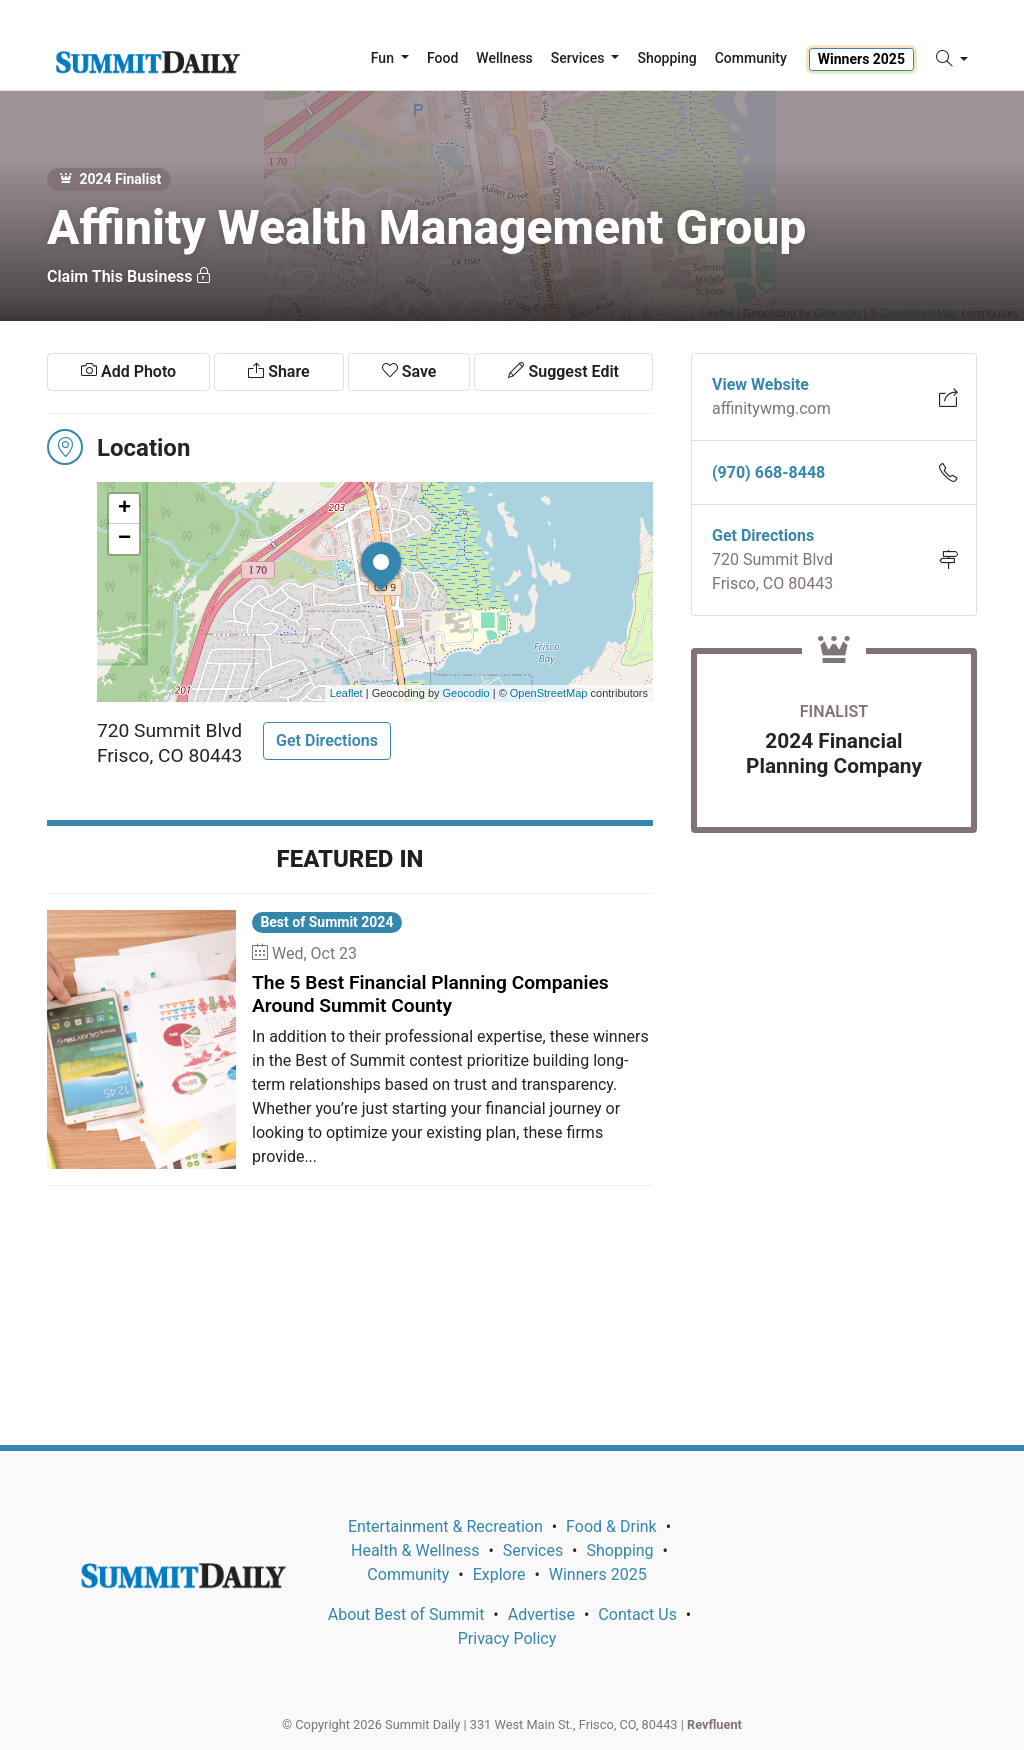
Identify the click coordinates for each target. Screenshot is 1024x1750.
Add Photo (128, 371)
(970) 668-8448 (768, 472)
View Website (760, 384)
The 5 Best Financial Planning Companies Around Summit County (430, 994)
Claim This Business (129, 276)
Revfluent (714, 1724)
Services (533, 1550)
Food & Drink (611, 1526)
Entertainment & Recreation (445, 1526)
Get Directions (327, 740)
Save (409, 371)
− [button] (124, 539)
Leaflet (346, 693)
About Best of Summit (406, 1614)
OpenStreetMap (549, 693)
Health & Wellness (415, 1550)
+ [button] (124, 509)
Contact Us (637, 1614)
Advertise (541, 1614)
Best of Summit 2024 (326, 922)
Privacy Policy (507, 1638)
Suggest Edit (563, 371)
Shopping (619, 1550)
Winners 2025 (861, 59)
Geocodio (466, 693)
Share (278, 371)
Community (408, 1574)
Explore (499, 1574)
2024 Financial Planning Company (834, 753)
